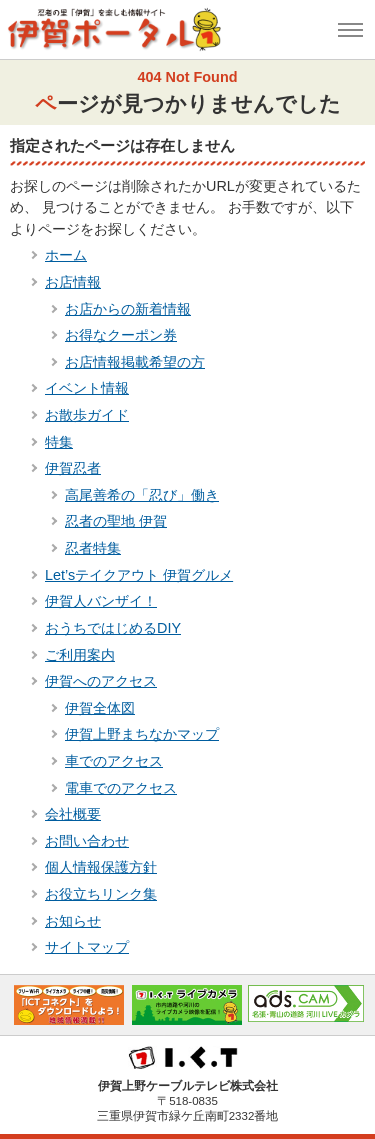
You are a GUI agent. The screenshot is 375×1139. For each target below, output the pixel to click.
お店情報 (73, 282)
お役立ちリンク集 (101, 894)
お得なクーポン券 (121, 335)
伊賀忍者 (73, 468)
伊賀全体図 (100, 708)
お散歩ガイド (87, 415)
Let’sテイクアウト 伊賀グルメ (139, 575)
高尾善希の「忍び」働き (142, 495)
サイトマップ (87, 947)
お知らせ (73, 921)
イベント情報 (87, 388)
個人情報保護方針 (101, 867)
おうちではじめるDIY (113, 628)
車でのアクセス (114, 761)
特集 (59, 442)
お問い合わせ (87, 841)
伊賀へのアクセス (101, 681)
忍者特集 (93, 548)
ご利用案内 (80, 655)
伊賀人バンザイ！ (101, 601)
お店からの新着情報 (128, 309)
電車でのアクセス (121, 788)
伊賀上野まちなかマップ (142, 734)
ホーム (66, 255)
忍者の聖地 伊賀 (116, 521)
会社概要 (73, 814)
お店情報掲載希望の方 (135, 362)
